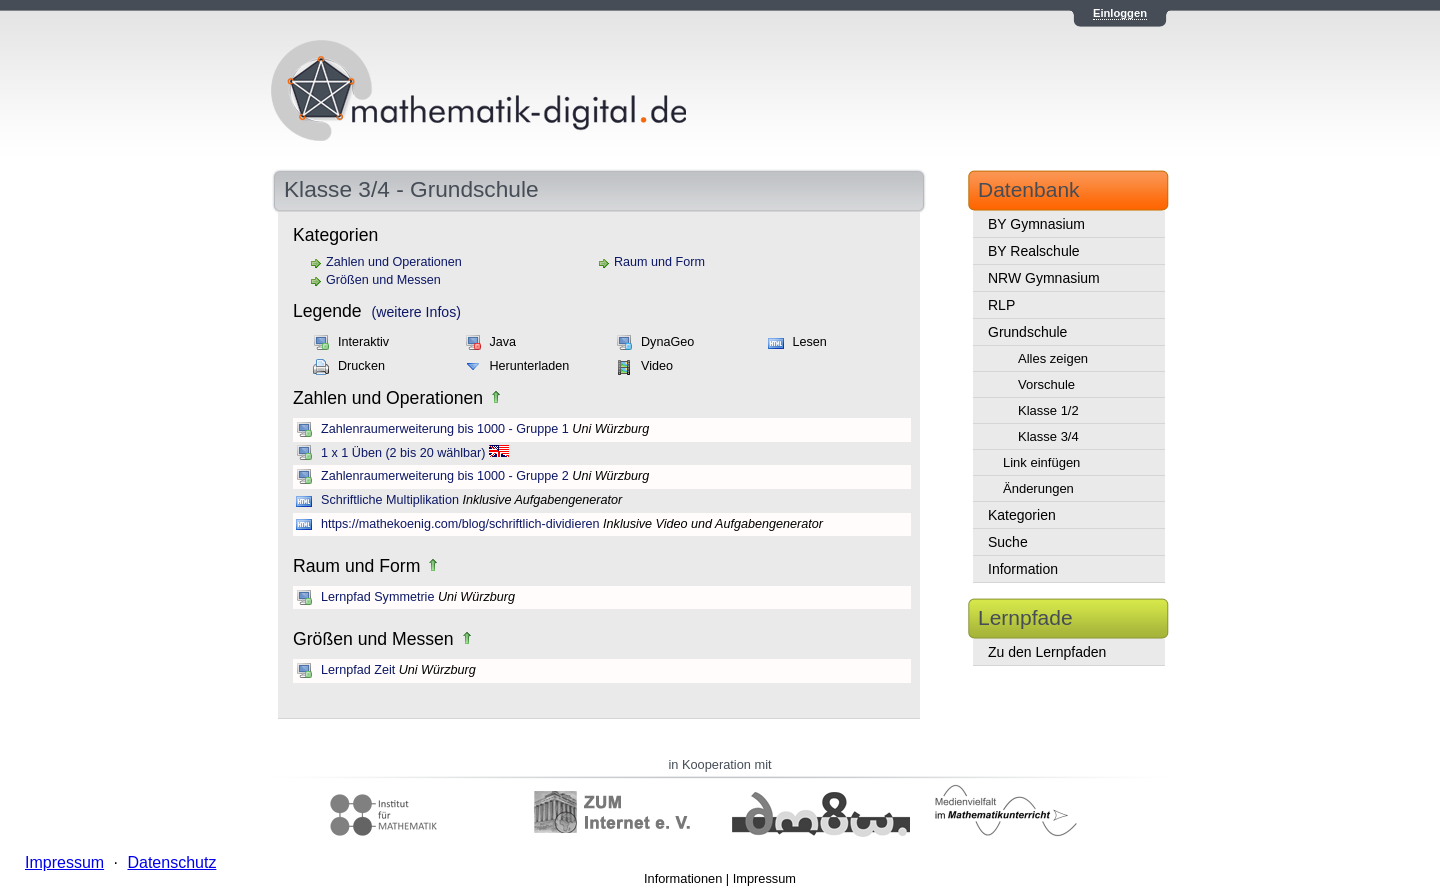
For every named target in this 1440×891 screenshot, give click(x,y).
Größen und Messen (383, 280)
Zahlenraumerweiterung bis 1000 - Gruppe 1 (445, 429)
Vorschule (1046, 384)
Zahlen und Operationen (394, 262)
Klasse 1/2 (1048, 410)
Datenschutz (171, 862)
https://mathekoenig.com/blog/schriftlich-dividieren (460, 524)
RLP (1001, 305)
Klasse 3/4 (1048, 436)
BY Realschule (1034, 251)
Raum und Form (659, 262)
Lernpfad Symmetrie (377, 597)
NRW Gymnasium (1044, 278)
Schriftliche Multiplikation (390, 500)
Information (1023, 569)
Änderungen (1038, 488)
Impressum (764, 878)
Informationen (683, 878)
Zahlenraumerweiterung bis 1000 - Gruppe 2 (445, 476)
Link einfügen (1041, 462)
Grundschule (1027, 332)
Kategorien (1022, 515)
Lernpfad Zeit (358, 670)
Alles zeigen (1053, 358)
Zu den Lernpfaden (1047, 652)
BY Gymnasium (1036, 224)
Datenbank (1029, 189)
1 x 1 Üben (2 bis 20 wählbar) (403, 453)
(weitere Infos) (416, 312)
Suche (1008, 542)
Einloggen (1120, 13)
